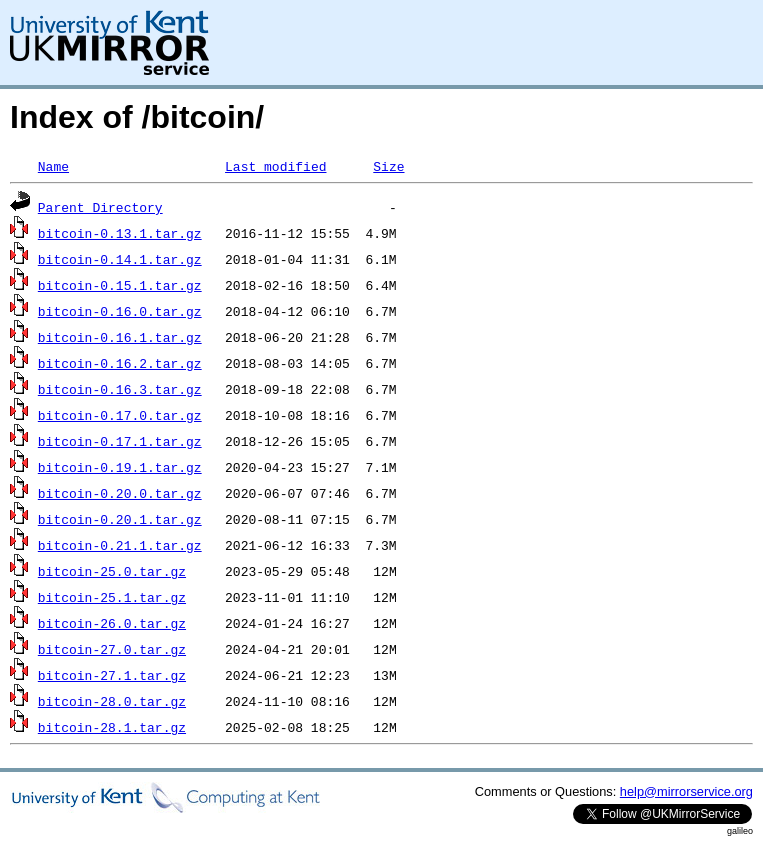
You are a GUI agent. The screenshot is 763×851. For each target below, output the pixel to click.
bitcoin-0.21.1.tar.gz (120, 545)
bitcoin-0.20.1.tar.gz (120, 519)
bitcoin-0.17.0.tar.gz (120, 415)
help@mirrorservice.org (686, 791)
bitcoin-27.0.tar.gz (112, 649)
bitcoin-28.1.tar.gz (112, 727)
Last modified (275, 166)
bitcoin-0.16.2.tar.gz (120, 363)
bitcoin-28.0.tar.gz (112, 701)
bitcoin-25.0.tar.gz (112, 571)
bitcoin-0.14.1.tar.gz (120, 259)
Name (53, 166)
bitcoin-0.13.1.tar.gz (120, 233)
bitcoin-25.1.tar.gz (112, 597)
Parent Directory (100, 207)
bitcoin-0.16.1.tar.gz (120, 337)
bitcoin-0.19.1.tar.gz (120, 467)
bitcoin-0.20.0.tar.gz (120, 493)
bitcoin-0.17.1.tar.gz (120, 441)
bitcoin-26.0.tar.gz (112, 623)
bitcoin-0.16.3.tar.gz (120, 389)
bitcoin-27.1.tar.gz (112, 675)
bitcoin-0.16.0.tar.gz (120, 311)
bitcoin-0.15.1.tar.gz (120, 285)
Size (388, 166)
